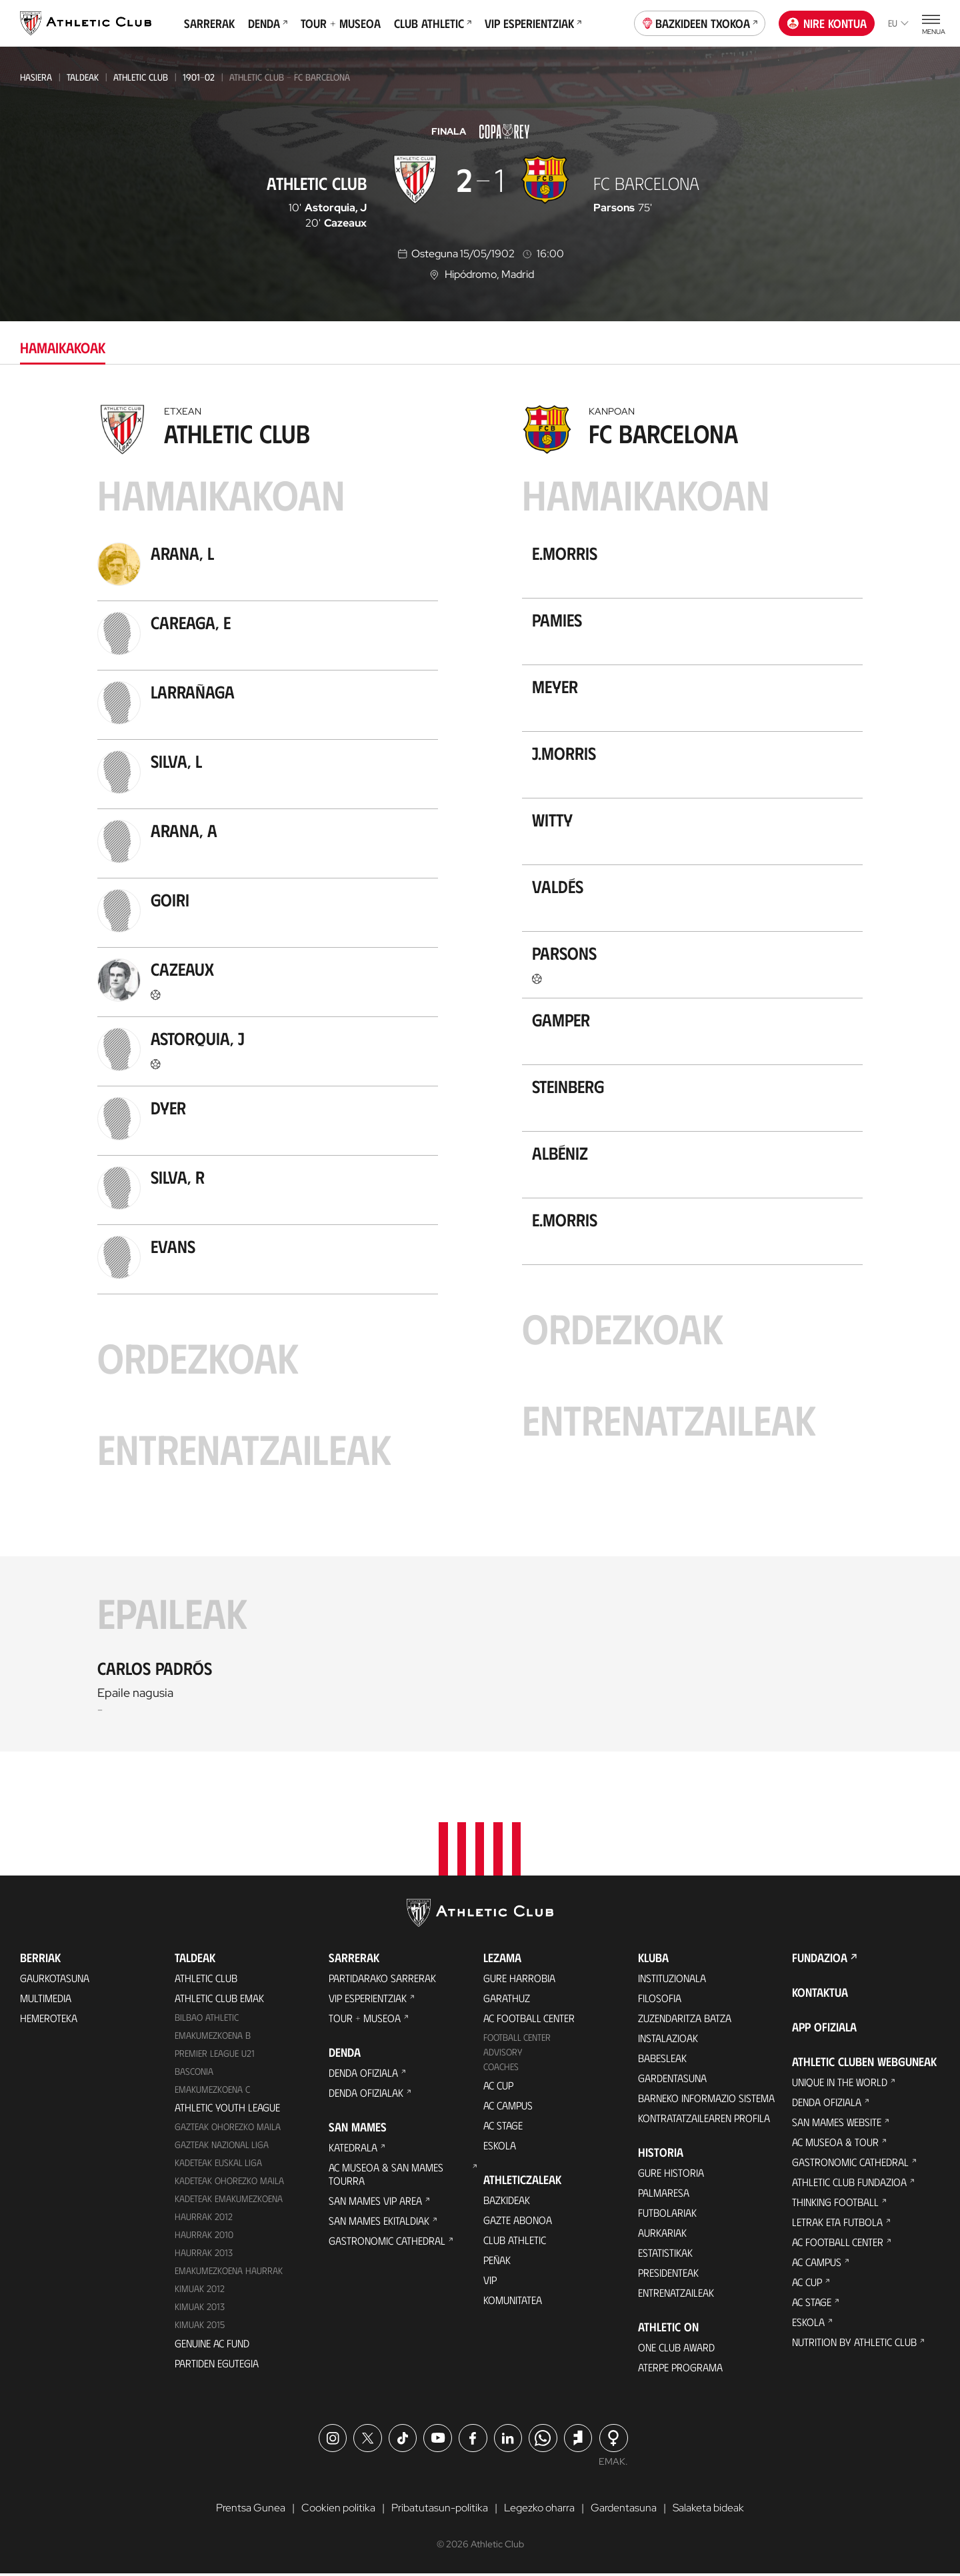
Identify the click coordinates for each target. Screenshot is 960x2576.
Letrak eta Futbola (837, 2223)
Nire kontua (827, 23)
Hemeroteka (48, 2019)
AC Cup (498, 2087)
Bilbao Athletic (207, 2019)
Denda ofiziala (363, 2074)
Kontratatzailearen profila (704, 2119)
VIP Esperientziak (533, 23)
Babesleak (662, 2059)
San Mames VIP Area (375, 2202)
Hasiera (36, 77)
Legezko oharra (539, 2510)
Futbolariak (667, 2214)
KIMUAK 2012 (200, 2291)
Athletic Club (140, 77)
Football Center (517, 2039)
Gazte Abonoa (517, 2221)
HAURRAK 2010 (204, 2237)
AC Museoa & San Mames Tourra (386, 2176)
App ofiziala (824, 2028)
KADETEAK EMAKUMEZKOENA (229, 2201)
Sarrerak (209, 23)
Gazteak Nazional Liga (222, 2147)
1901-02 (199, 77)
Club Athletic (432, 23)
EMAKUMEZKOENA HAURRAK (229, 2273)
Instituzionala (672, 1979)
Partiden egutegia (217, 2365)
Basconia (194, 2073)
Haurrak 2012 (204, 2219)
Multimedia (45, 1999)
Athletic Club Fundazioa (849, 2183)
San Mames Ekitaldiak (379, 2222)
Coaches (501, 2068)
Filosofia (659, 1999)
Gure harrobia (519, 1979)
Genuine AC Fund (212, 2345)
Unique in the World (839, 2083)
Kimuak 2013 (200, 2309)
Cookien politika (338, 2510)
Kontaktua (820, 1994)
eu (898, 23)
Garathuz (506, 1999)
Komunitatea (512, 2301)
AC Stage (503, 2127)
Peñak (497, 2261)
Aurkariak (662, 2234)
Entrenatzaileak (676, 2294)
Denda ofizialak (366, 2094)
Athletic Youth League (227, 2109)
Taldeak (83, 77)
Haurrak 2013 (204, 2255)
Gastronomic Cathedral (387, 2242)
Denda (267, 23)
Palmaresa (663, 2194)
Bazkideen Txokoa (700, 22)
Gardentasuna (672, 2079)
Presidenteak (668, 2274)
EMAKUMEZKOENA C (212, 2091)
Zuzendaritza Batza (684, 2019)
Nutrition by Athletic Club (854, 2343)
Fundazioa (819, 1959)
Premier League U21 (215, 2055)
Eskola (499, 2147)
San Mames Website (836, 2123)
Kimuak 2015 (200, 2327)
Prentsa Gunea (250, 2510)
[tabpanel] (480, 1074)
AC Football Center (529, 2019)
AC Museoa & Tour (835, 2143)
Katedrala (353, 2149)
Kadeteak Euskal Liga (218, 2165)
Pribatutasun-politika (439, 2510)
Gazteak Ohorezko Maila (228, 2129)
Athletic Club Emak (219, 1999)
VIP (490, 2281)
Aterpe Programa (680, 2369)
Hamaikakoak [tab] (62, 347)
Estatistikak (665, 2254)
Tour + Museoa (341, 23)
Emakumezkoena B (213, 2037)
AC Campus (508, 2107)
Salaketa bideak (708, 2510)
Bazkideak (506, 2201)
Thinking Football (835, 2203)
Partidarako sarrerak (382, 1979)
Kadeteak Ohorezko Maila (229, 2183)
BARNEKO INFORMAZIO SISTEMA (706, 2099)
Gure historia (671, 2174)
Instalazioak (668, 2039)
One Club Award (676, 2349)
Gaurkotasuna (54, 1979)
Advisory (502, 2053)
